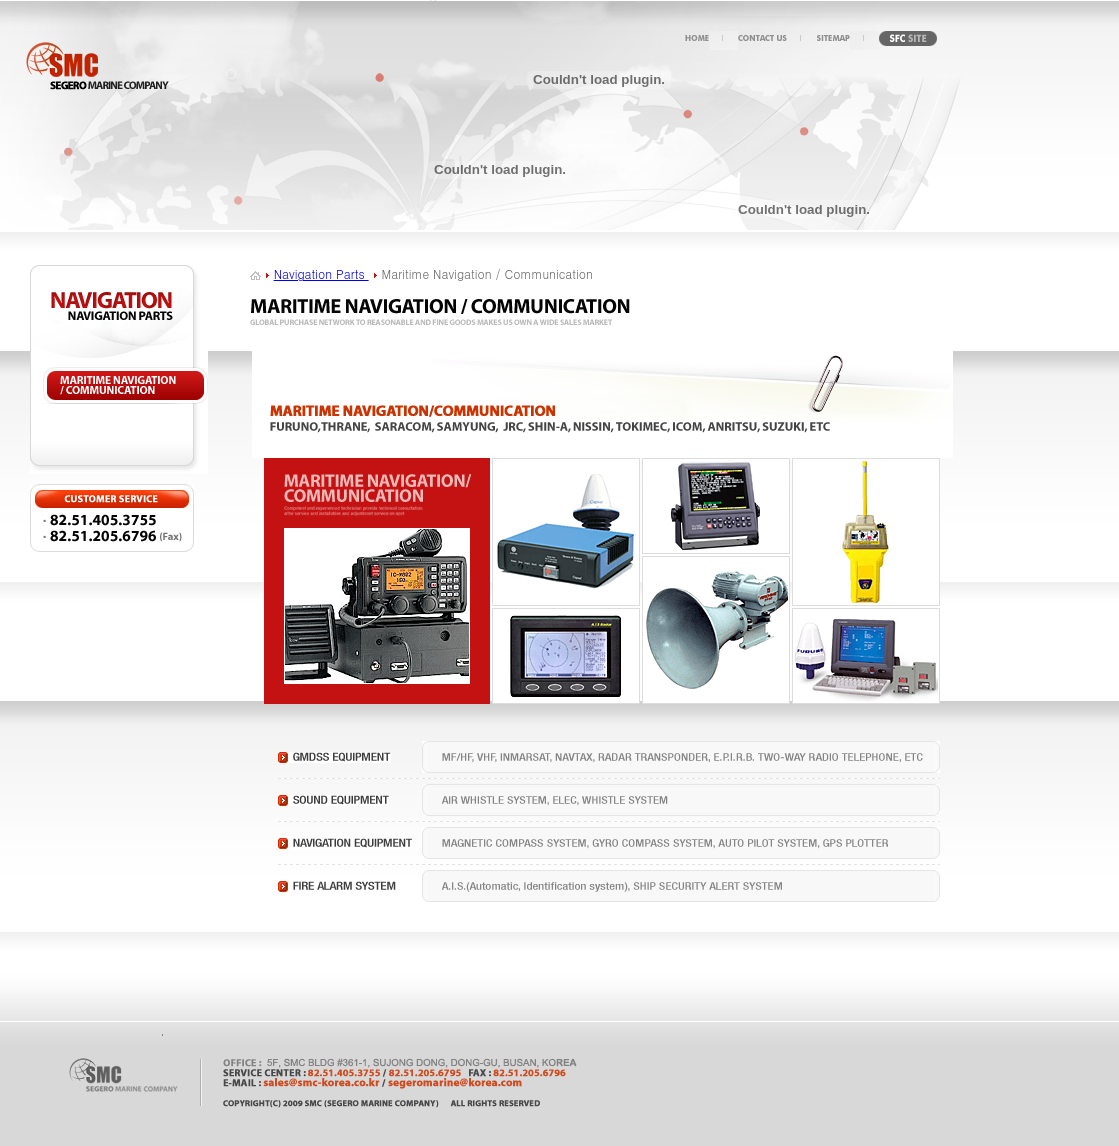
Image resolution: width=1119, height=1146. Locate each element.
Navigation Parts (321, 273)
